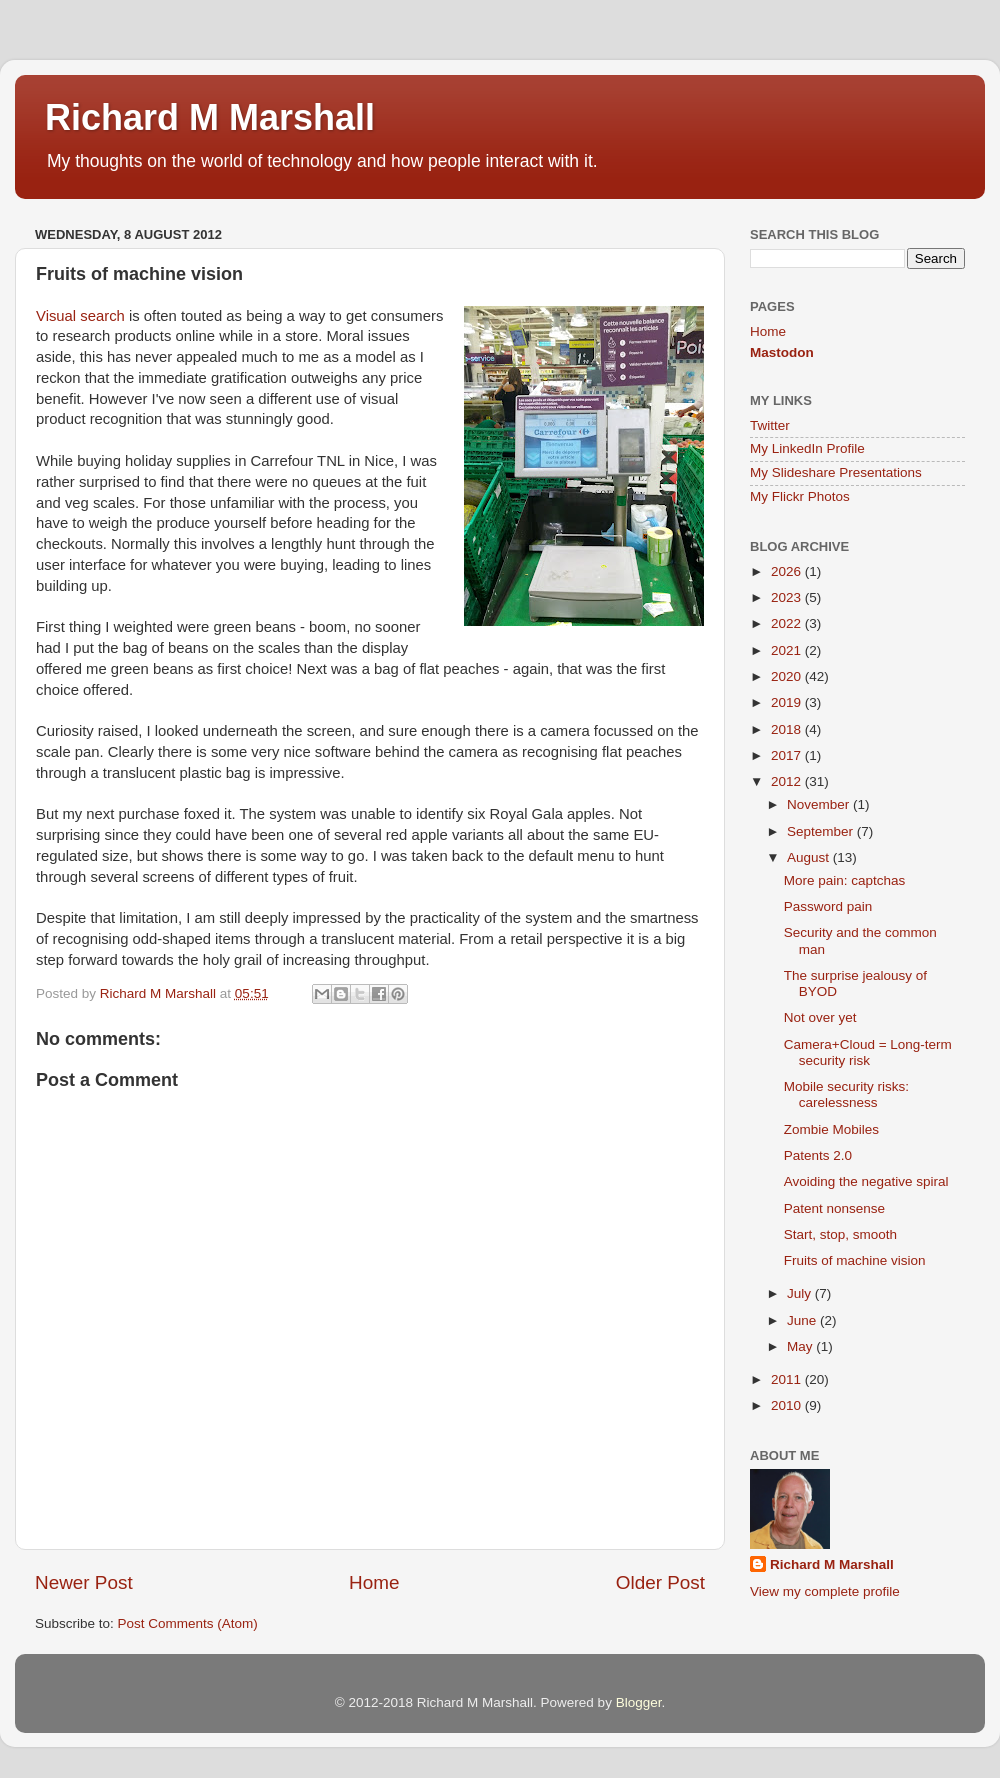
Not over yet (820, 1017)
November (820, 804)
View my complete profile (825, 1591)
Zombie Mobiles (831, 1129)
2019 (788, 702)
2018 (788, 729)
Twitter (770, 425)
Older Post (660, 1582)
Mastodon (782, 352)
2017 (788, 755)
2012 (788, 781)
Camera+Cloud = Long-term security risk (868, 1052)
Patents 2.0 (818, 1155)
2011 (788, 1379)
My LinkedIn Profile (807, 448)
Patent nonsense (834, 1208)
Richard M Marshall (210, 117)
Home (374, 1582)
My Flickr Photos (800, 496)
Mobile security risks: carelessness (846, 1094)
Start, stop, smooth (840, 1234)
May (801, 1346)
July (801, 1293)
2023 (788, 597)
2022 (788, 623)
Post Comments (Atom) (188, 1623)
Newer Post (84, 1582)
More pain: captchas (845, 880)
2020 (788, 676)
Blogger (639, 1702)
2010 (788, 1405)
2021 (788, 650)
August (810, 857)
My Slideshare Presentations (836, 472)
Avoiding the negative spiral (866, 1181)
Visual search (80, 316)
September (822, 831)
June (803, 1320)
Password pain (828, 906)
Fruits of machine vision (855, 1260)
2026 (788, 571)
